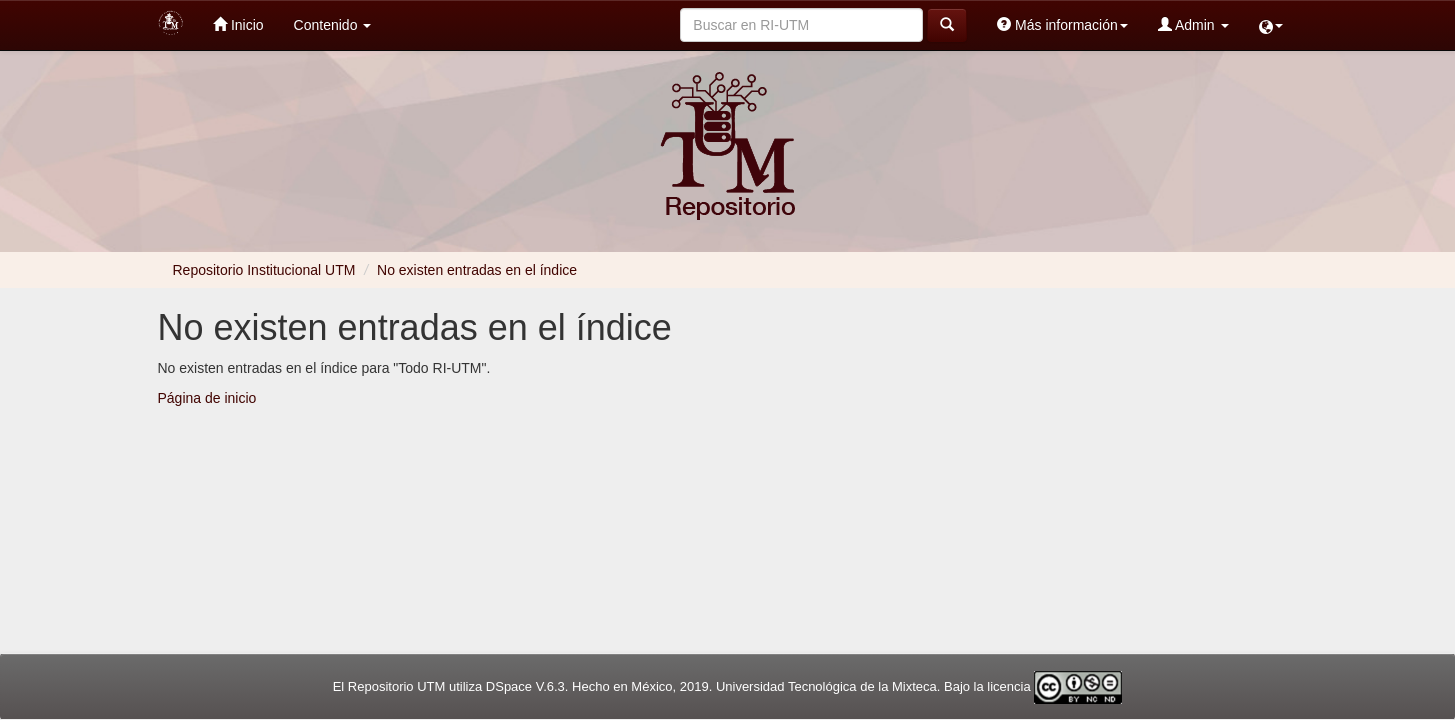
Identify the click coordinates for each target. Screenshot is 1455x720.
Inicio (238, 24)
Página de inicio (207, 398)
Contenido (333, 25)
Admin (1193, 24)
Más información (1062, 24)
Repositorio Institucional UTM (264, 270)
